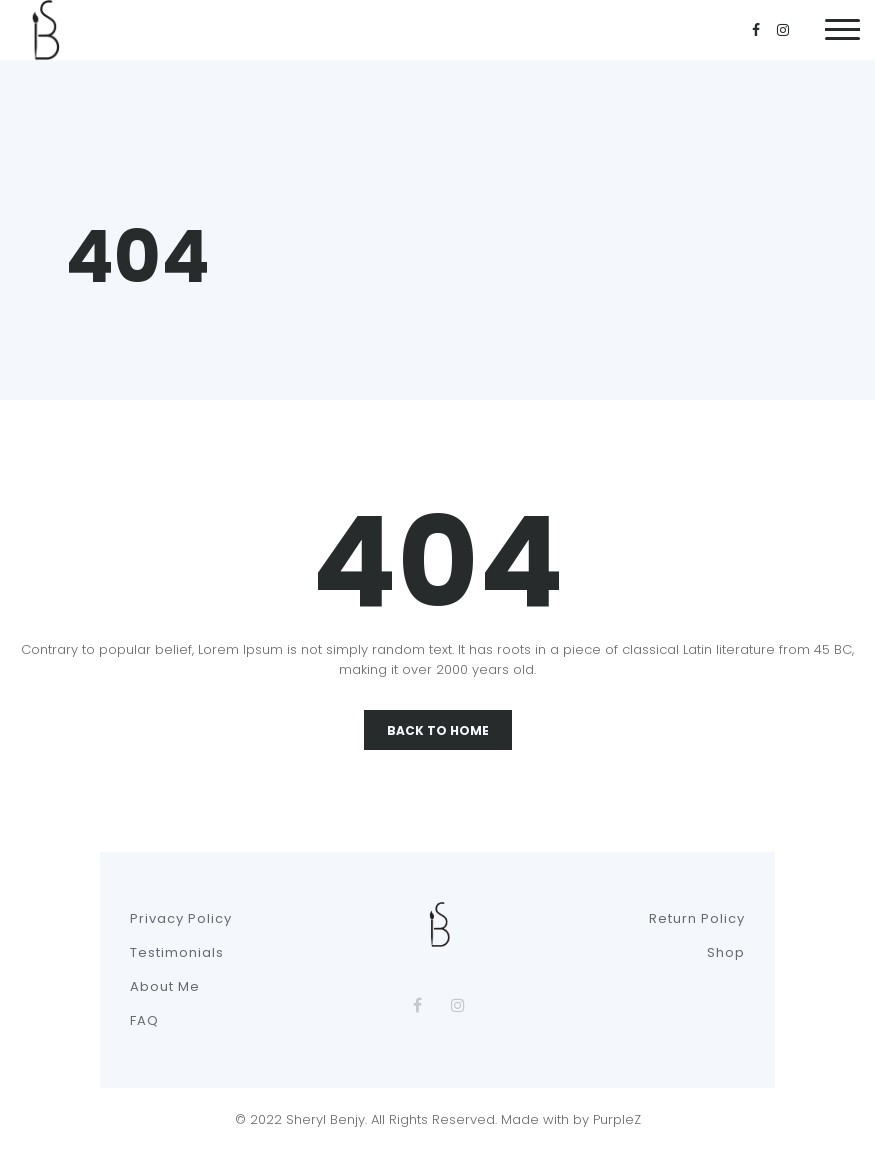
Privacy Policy (181, 918)
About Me (165, 986)
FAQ (144, 1020)
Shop (726, 952)
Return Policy (697, 918)
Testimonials (177, 952)
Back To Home (438, 730)
